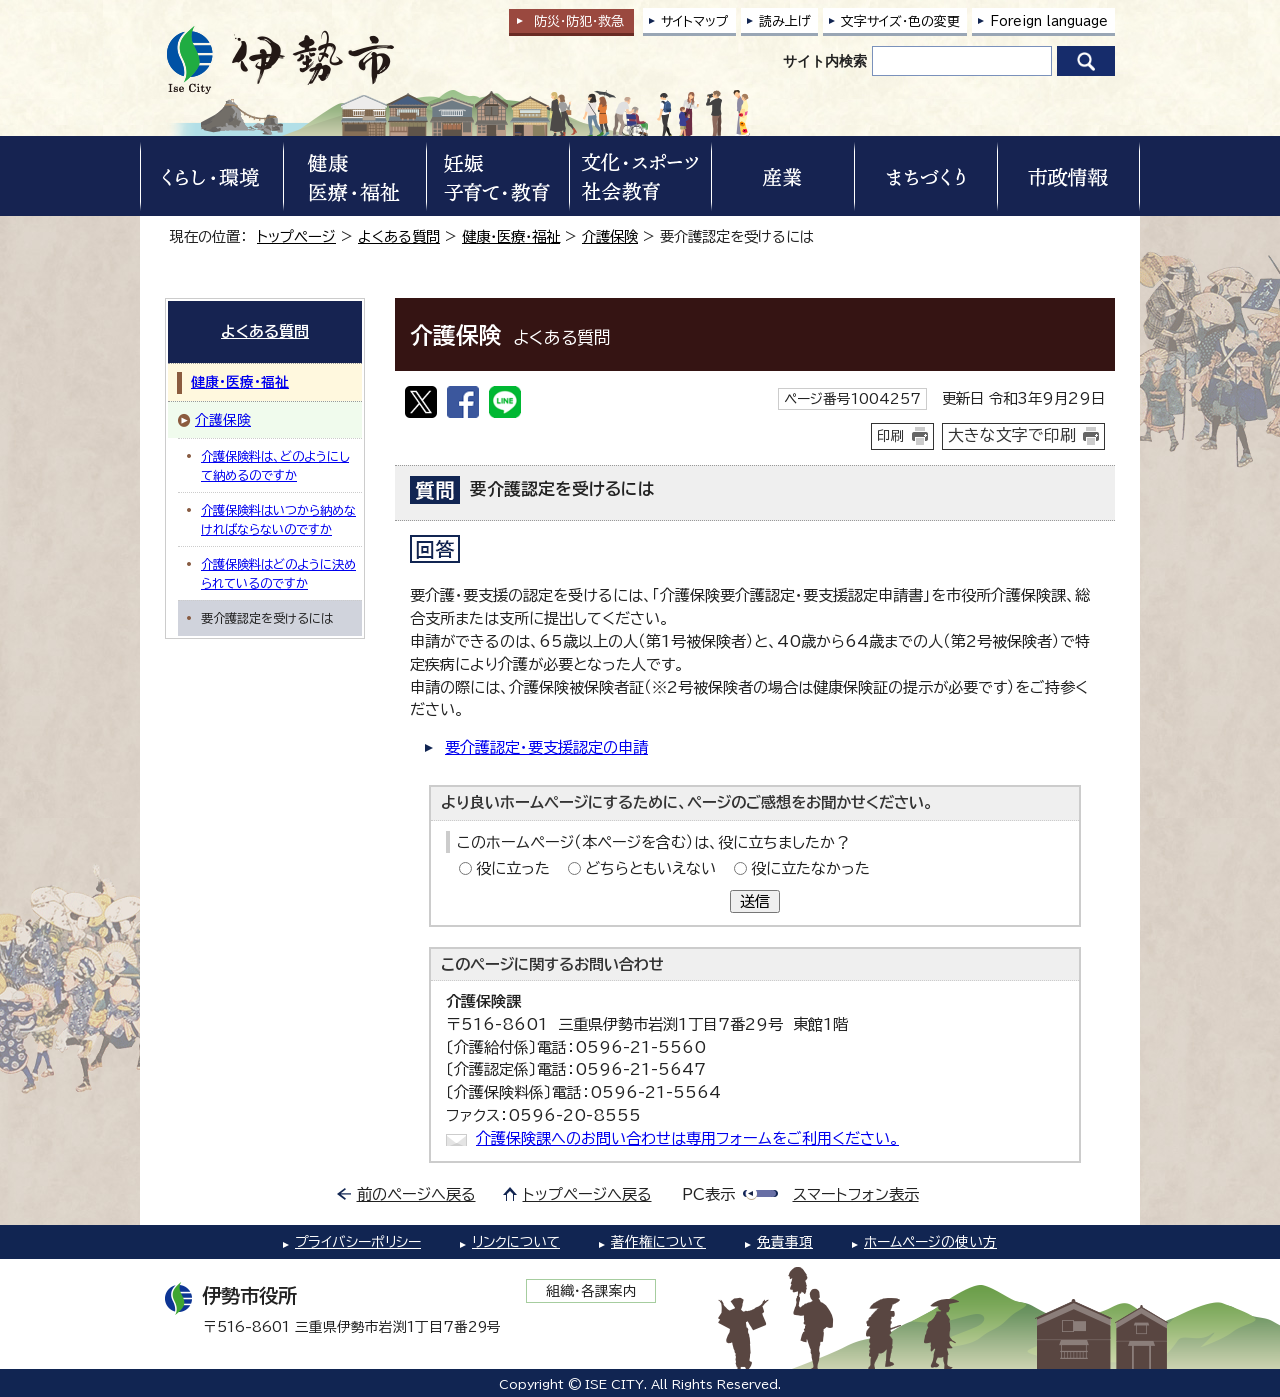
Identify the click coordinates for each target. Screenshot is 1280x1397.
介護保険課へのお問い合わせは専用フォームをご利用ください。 (687, 1138)
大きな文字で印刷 (1012, 435)
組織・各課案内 (591, 1291)
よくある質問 (399, 236)
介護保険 (610, 236)
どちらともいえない (650, 868)
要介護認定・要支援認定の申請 (546, 747)
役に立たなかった (810, 868)
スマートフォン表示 (856, 1194)
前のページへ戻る (416, 1194)
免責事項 (785, 1242)
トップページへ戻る (587, 1194)
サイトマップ (695, 21)
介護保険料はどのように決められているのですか (278, 573)
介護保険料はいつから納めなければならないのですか (278, 519)
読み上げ (785, 21)
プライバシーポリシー (358, 1242)
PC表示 (708, 1194)
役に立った (513, 868)
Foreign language (1049, 21)
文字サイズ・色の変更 (900, 21)
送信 (755, 901)
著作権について (658, 1242)
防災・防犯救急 (579, 21)
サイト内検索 (825, 61)
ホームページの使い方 (930, 1242)
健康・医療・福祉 (511, 236)
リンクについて (516, 1242)
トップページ (296, 236)
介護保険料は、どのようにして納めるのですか (275, 465)
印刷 (891, 436)
